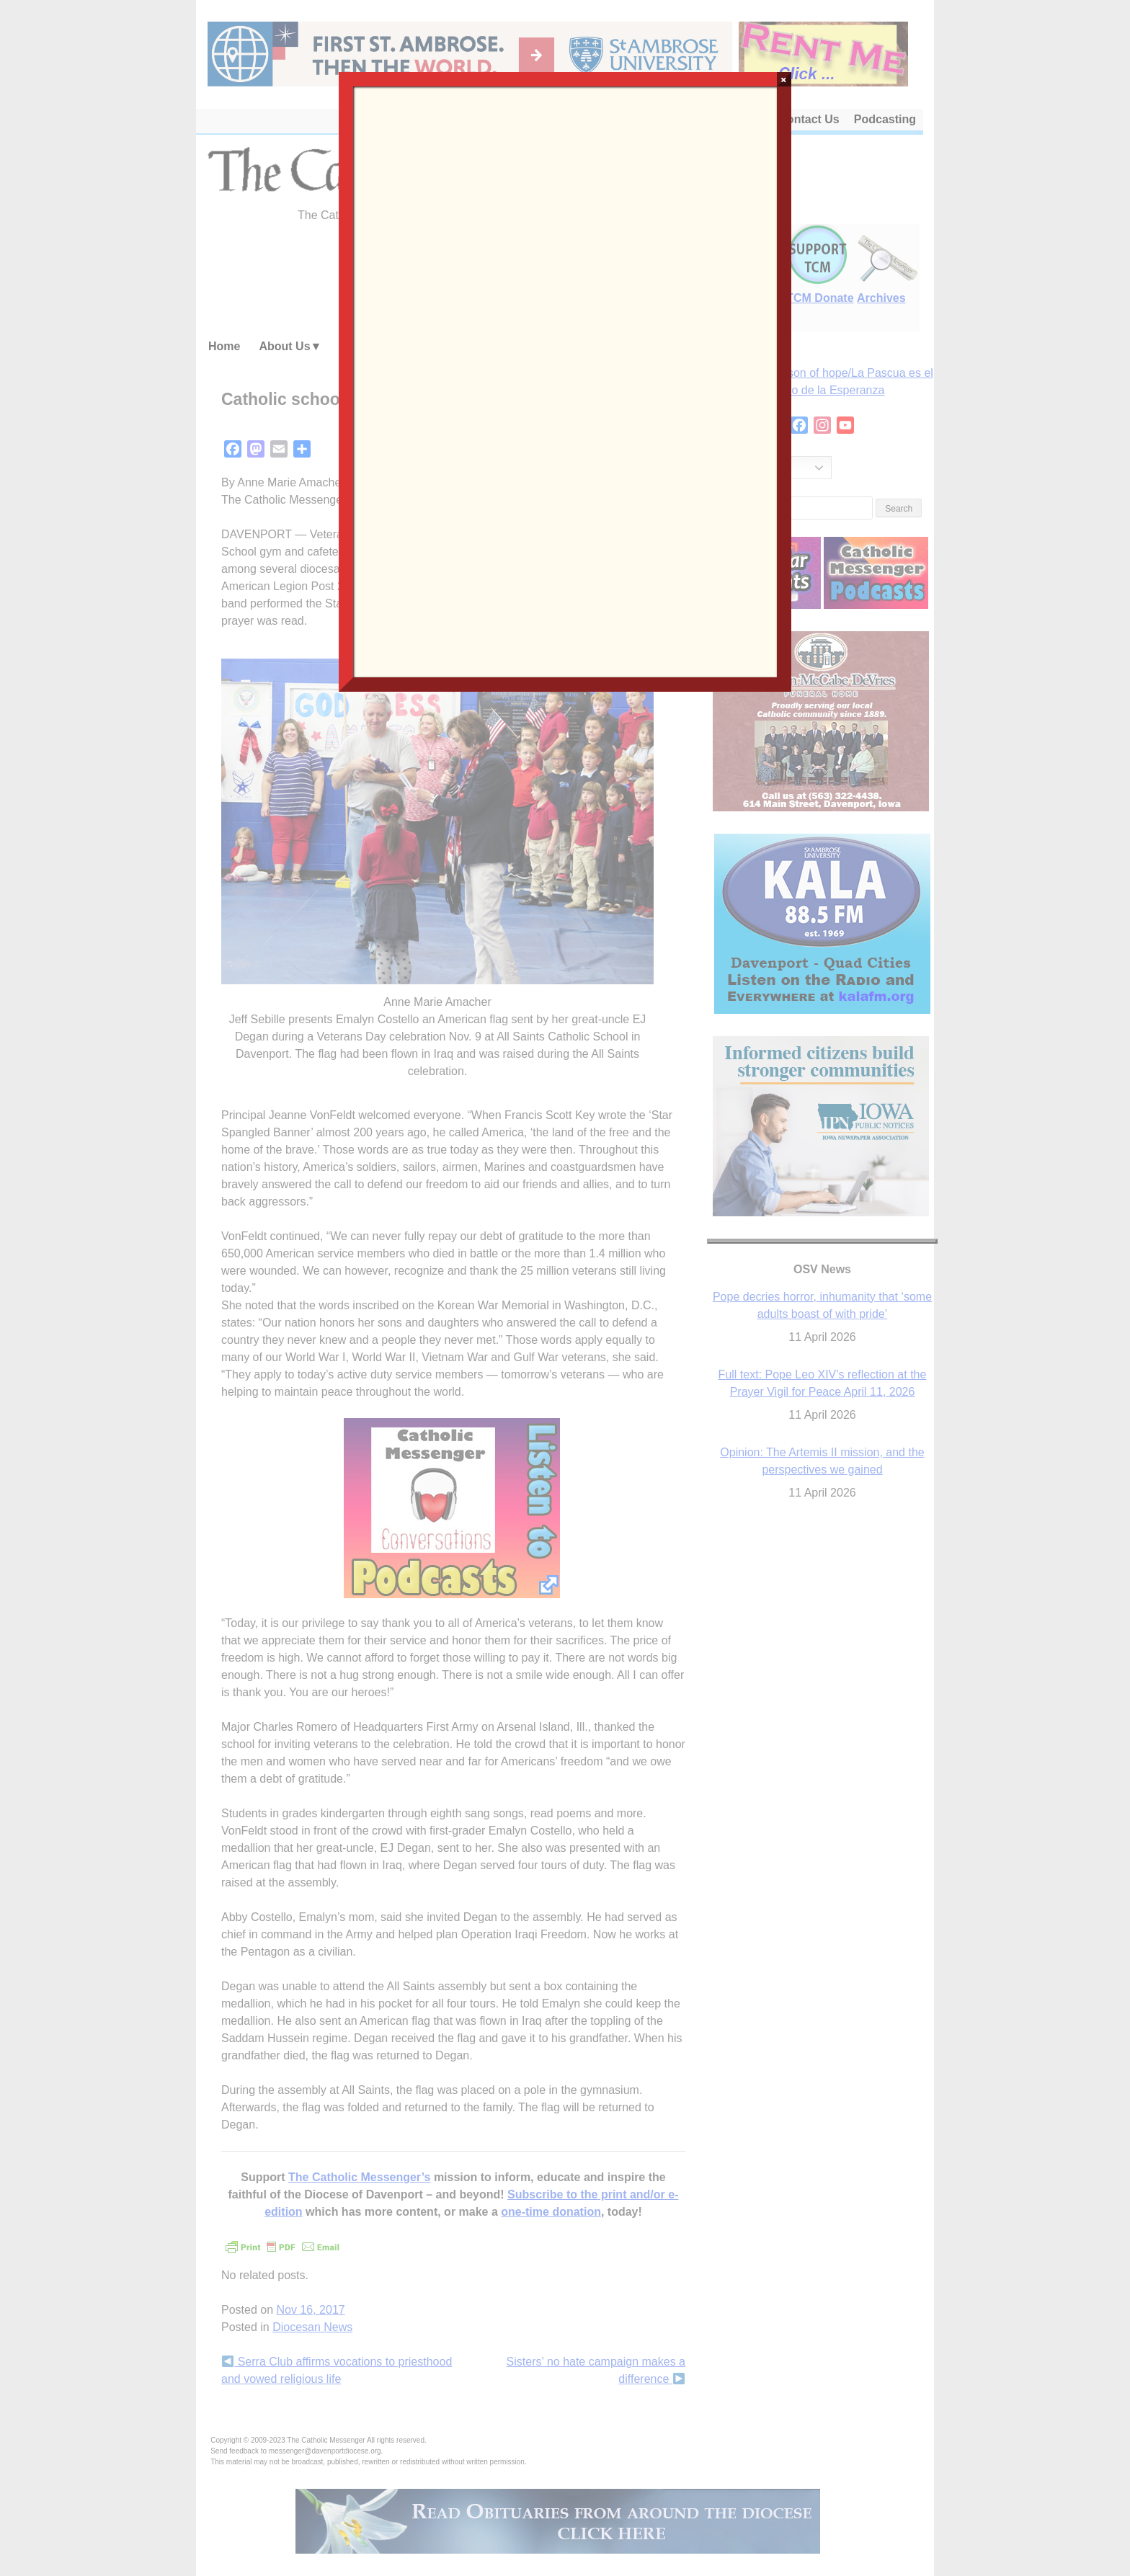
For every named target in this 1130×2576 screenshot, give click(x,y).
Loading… (564, 380)
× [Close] (783, 79)
